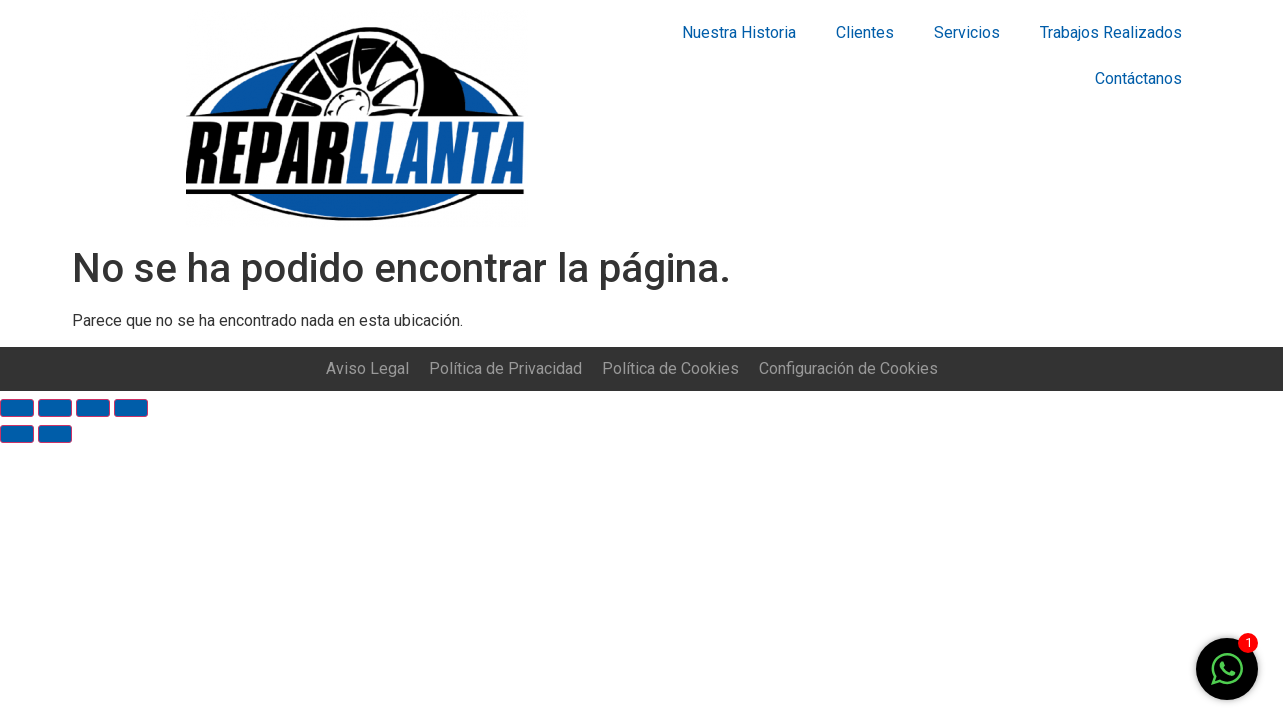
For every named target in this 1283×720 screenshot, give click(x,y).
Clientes (865, 32)
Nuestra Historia (739, 32)
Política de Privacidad (505, 368)
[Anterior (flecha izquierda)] (17, 434)
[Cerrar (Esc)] (17, 408)
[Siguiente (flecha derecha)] (55, 434)
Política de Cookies (670, 368)
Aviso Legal (367, 368)
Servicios (967, 32)
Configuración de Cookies (848, 368)
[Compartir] (55, 408)
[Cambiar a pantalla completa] (93, 408)
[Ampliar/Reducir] (131, 408)
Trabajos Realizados (1111, 32)
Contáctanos (1138, 78)
